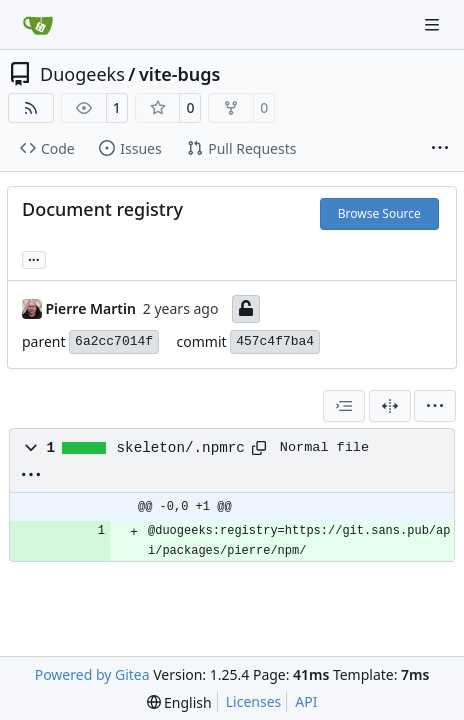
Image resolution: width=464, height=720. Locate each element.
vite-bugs (179, 74)
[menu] (435, 406)
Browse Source (379, 213)
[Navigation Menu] (434, 24)
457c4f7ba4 (275, 341)
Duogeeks (82, 74)
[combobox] (344, 406)
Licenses (254, 701)
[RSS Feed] (31, 108)
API (306, 701)
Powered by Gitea (92, 674)
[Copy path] (259, 448)
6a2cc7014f (114, 341)
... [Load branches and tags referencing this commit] (34, 258)
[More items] (440, 149)
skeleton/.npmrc (181, 448)
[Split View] (390, 406)
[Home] (38, 25)
